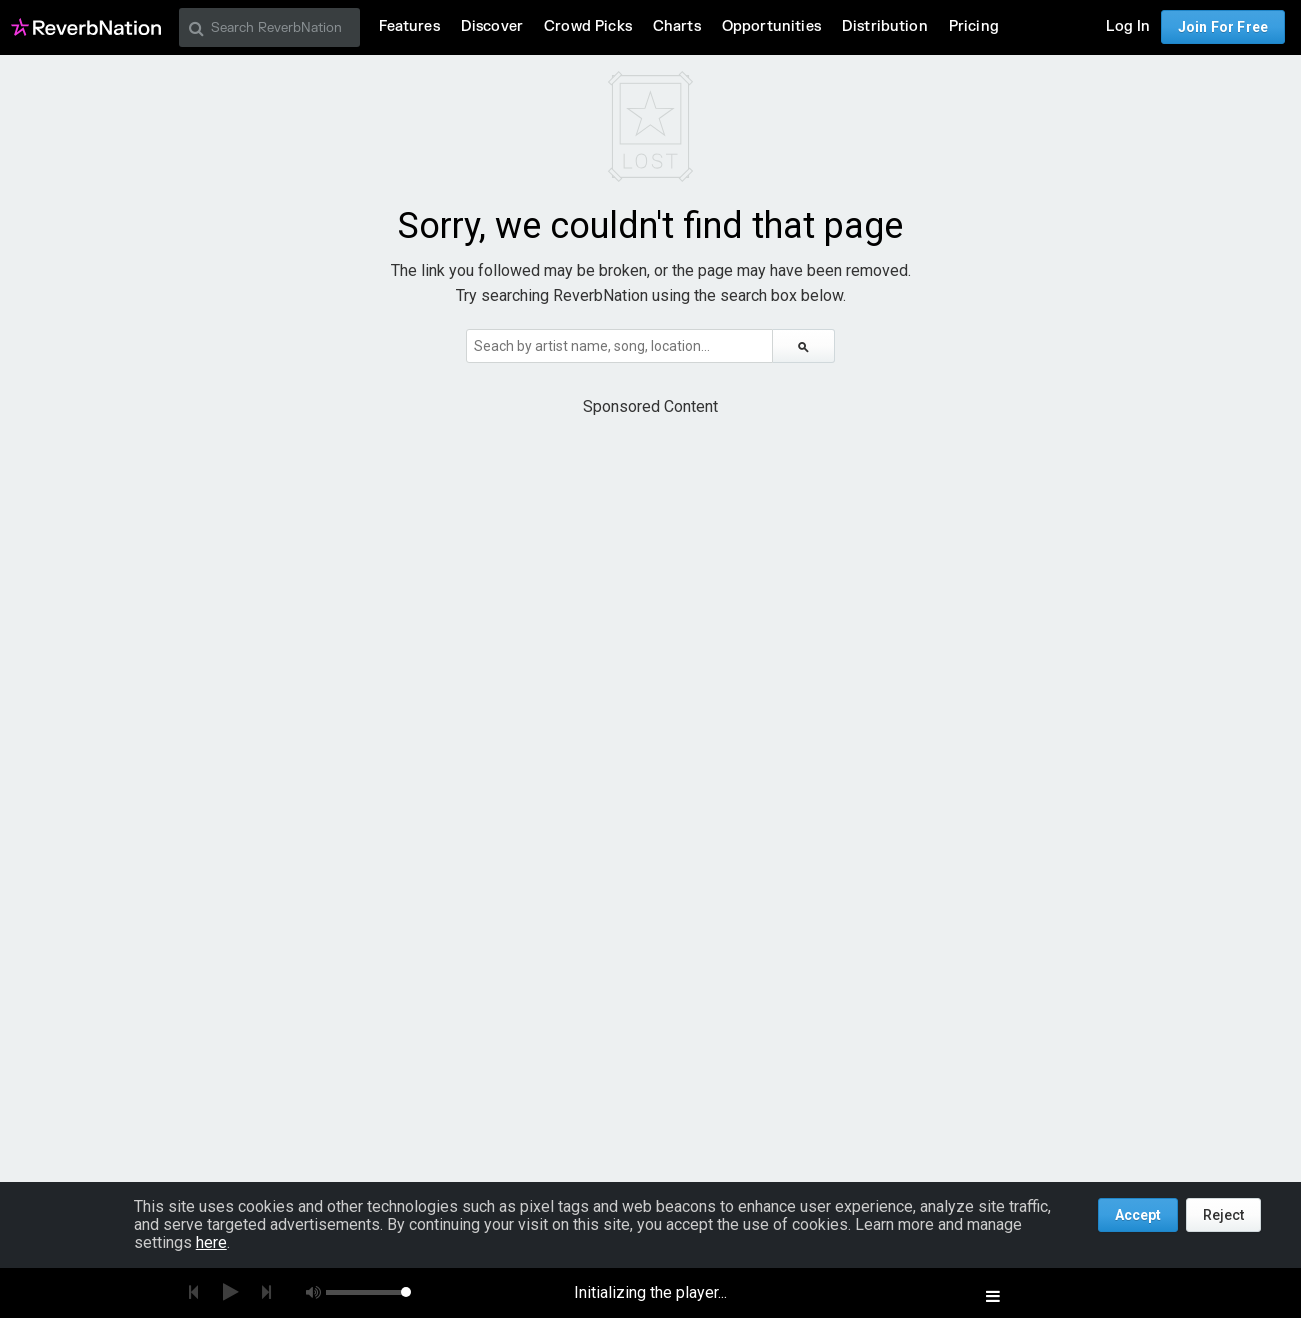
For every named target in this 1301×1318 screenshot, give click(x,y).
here (211, 1242)
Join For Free (1223, 27)
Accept (1138, 1215)
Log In (1128, 26)
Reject (1223, 1215)
